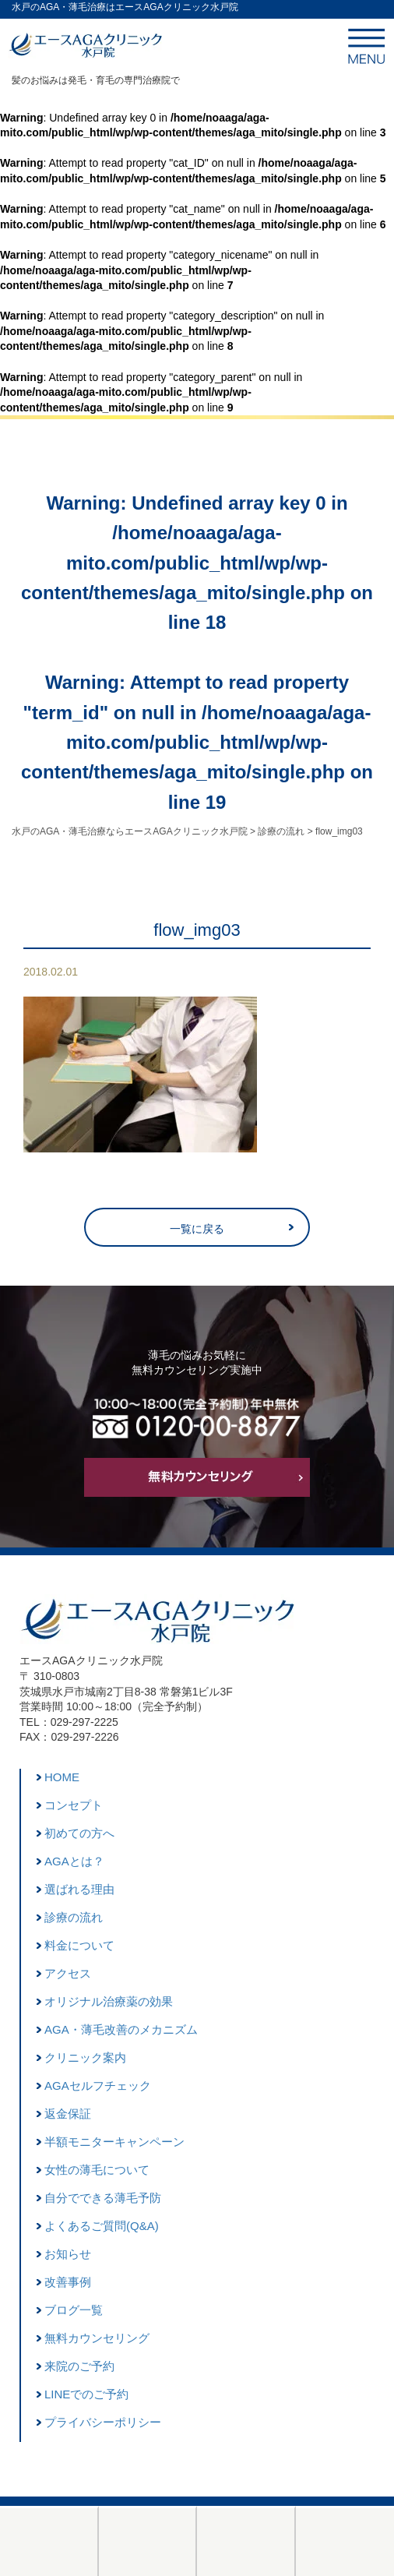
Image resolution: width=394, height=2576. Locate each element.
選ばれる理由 (79, 1889)
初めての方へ (79, 1833)
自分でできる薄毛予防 (102, 2197)
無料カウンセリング (97, 2338)
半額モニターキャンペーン (114, 2141)
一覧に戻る (197, 1229)
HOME (61, 1777)
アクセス (67, 1973)
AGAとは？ (74, 1861)
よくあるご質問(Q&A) (101, 2225)
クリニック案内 (85, 2057)
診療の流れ (73, 1917)
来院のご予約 (79, 2366)
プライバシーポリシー (102, 2422)
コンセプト (73, 1805)
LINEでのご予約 (86, 2394)
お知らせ (67, 2253)
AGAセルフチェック (97, 2085)
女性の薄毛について (97, 2169)
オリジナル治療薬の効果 (108, 2001)
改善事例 (67, 2281)
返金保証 (67, 2113)
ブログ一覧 (73, 2310)
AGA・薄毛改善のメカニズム (121, 2029)
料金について (79, 1945)
